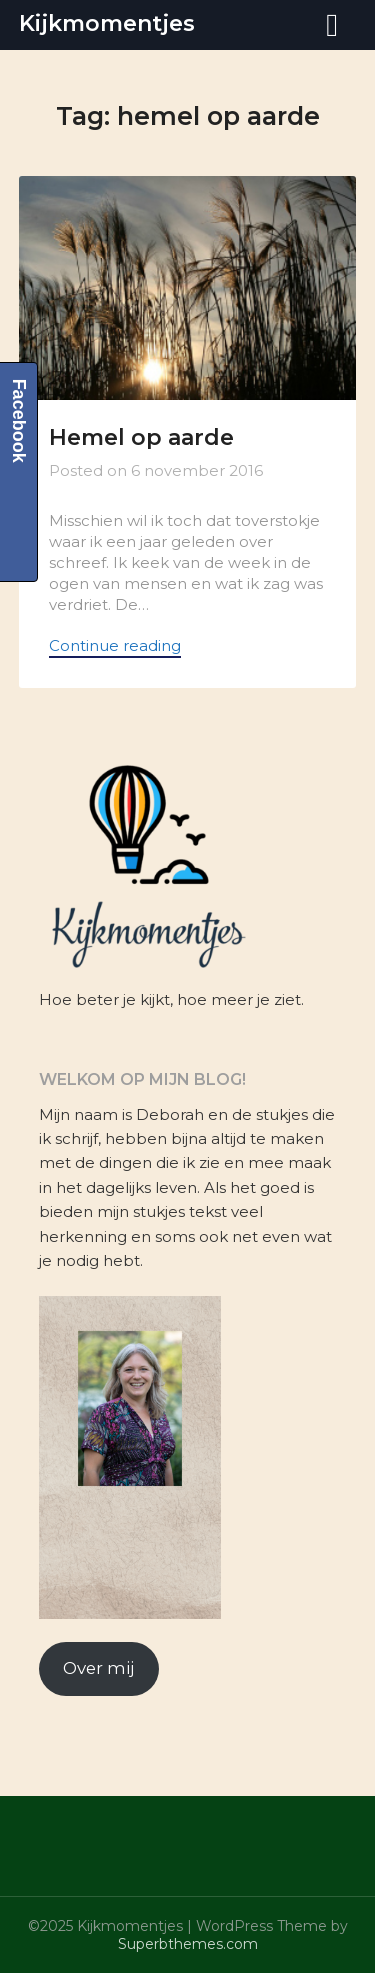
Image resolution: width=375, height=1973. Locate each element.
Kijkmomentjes (107, 23)
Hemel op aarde (141, 437)
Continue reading (115, 645)
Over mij (98, 1668)
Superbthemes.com (188, 1944)
